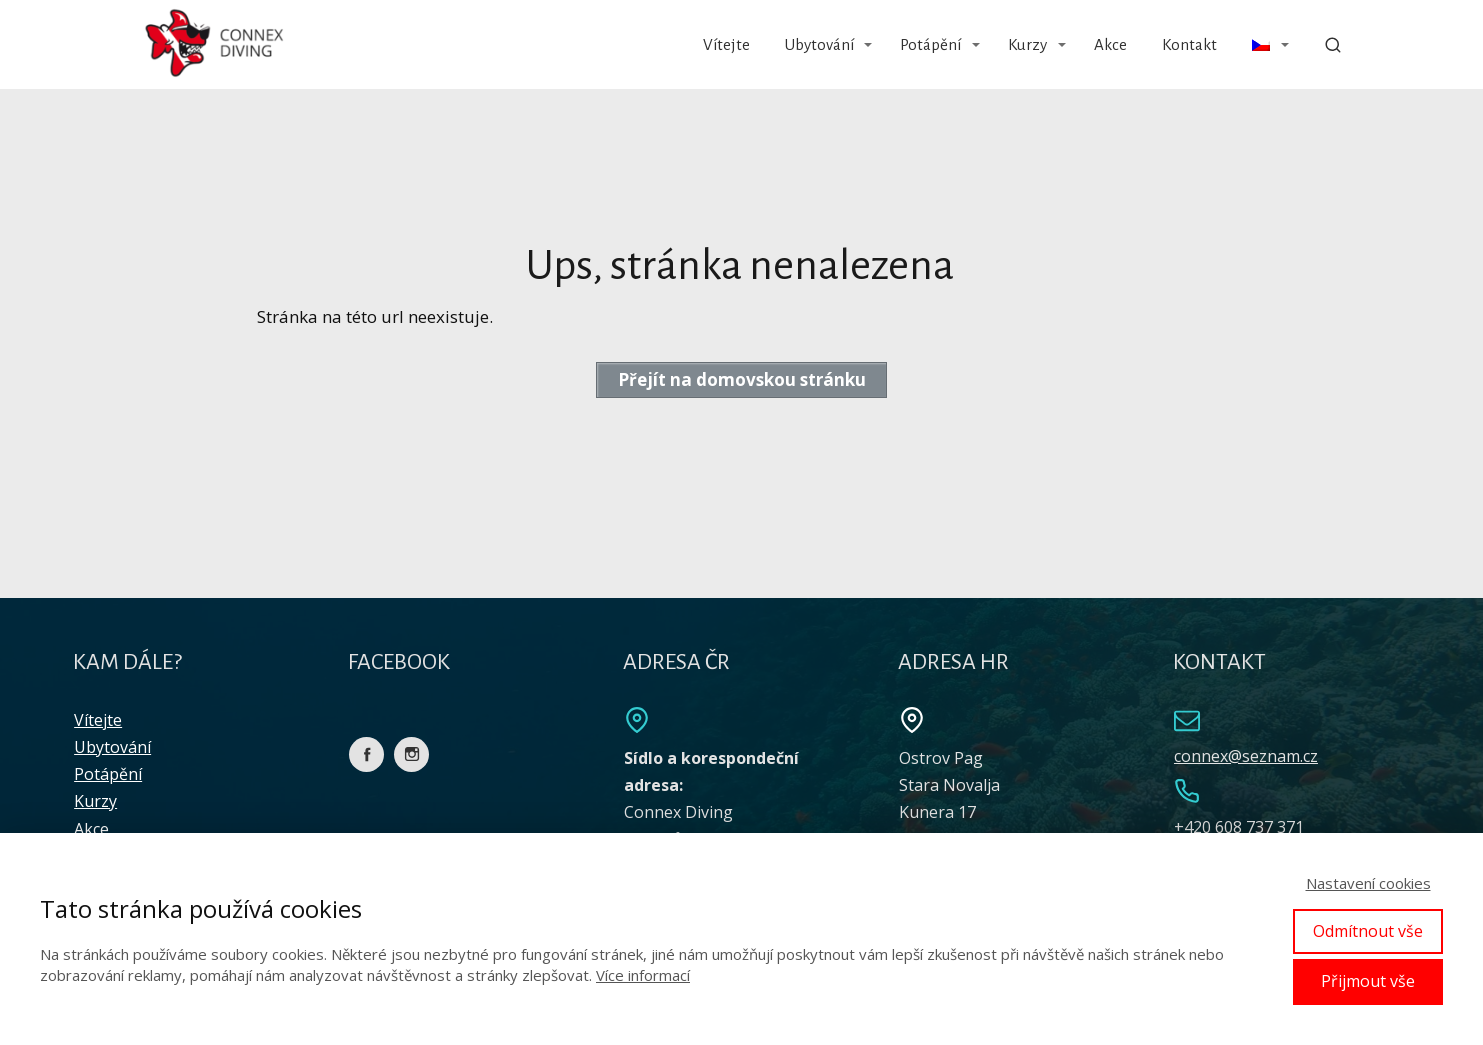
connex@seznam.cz (1246, 756)
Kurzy (1027, 44)
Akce (1110, 44)
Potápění (930, 44)
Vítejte (726, 44)
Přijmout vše (1368, 981)
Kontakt (1189, 44)
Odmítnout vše (1368, 931)
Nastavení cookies (1368, 883)
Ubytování (819, 44)
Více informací (643, 975)
